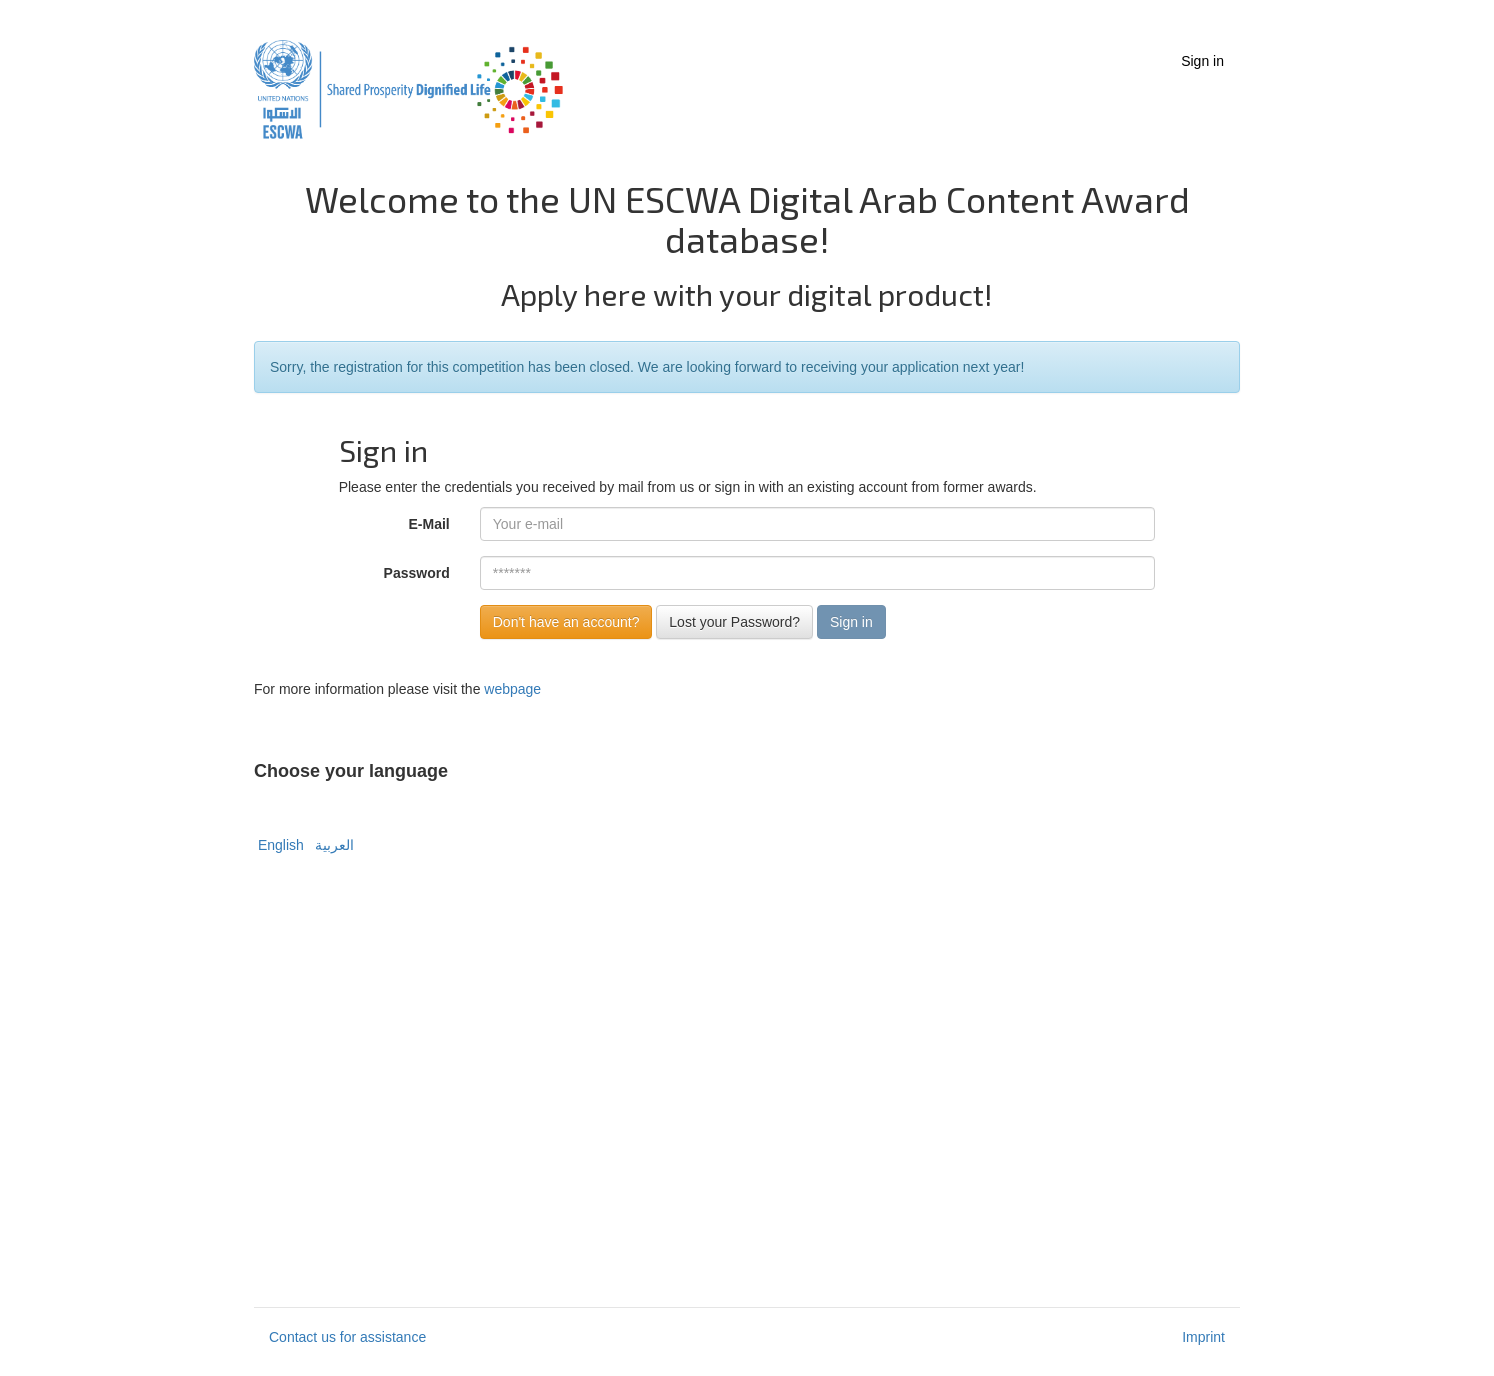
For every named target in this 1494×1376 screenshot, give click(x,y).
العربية (331, 845)
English (281, 845)
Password (417, 573)
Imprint (1203, 1337)
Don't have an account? (566, 622)
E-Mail (429, 524)
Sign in (1202, 61)
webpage (512, 689)
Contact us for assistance (347, 1337)
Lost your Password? (734, 622)
